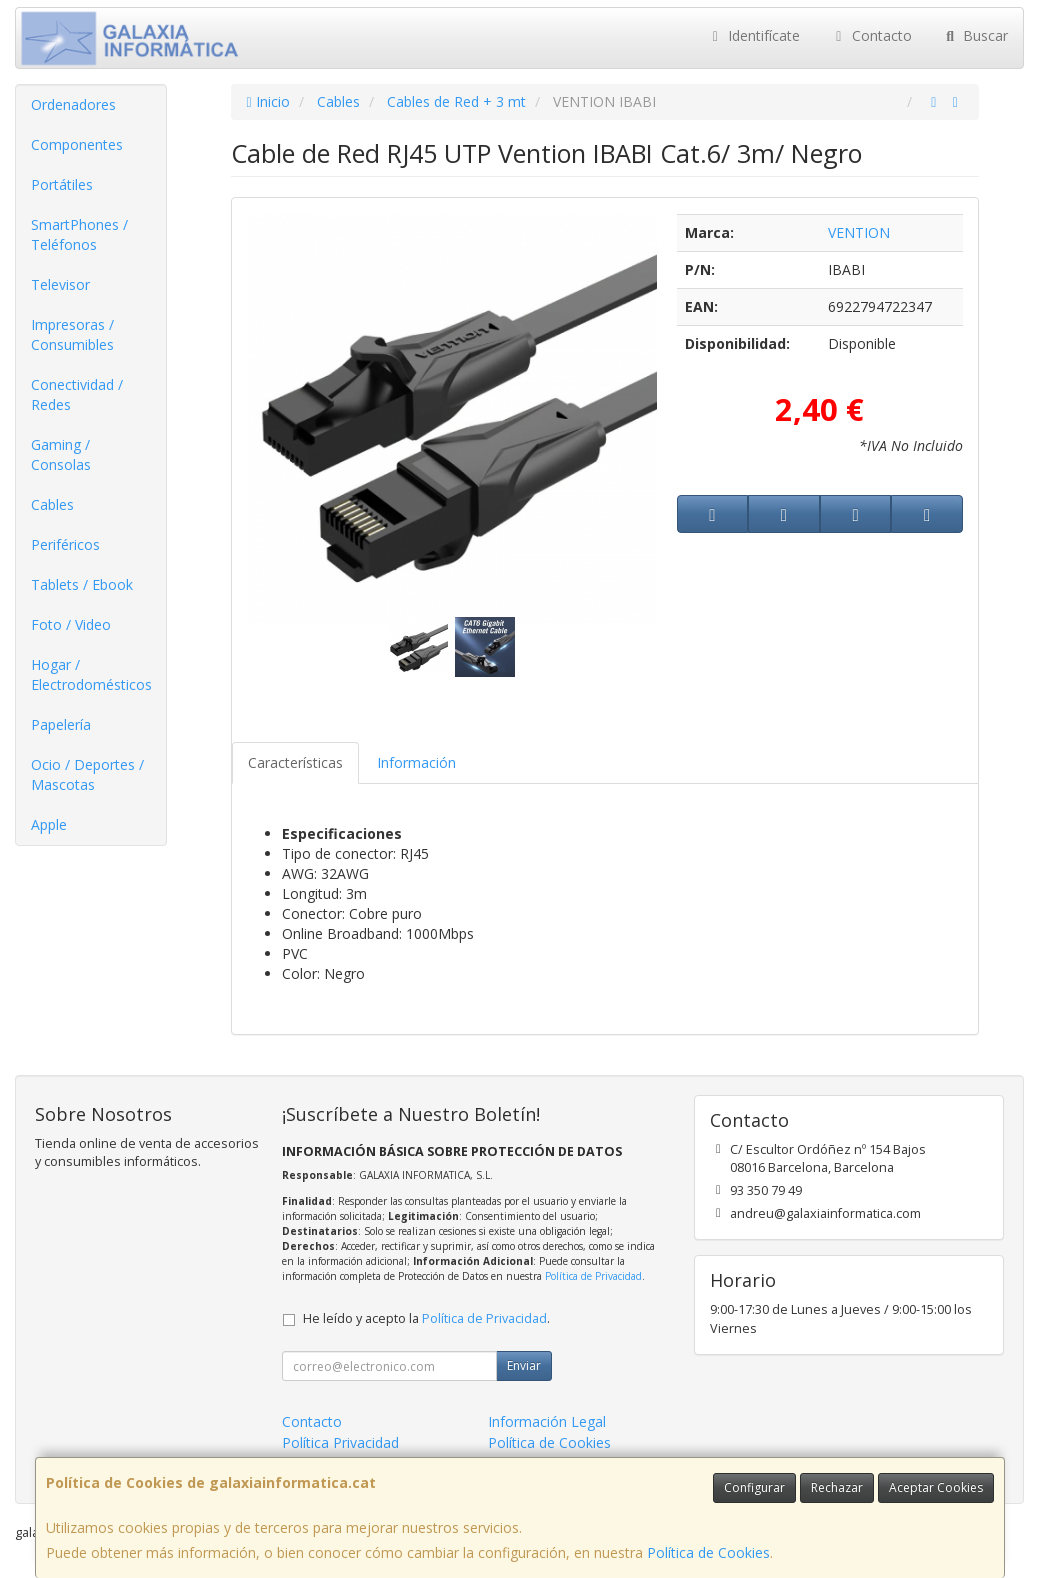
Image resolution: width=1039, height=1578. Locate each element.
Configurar (754, 1487)
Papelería (61, 724)
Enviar (524, 1365)
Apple (49, 824)
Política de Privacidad (593, 1276)
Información (416, 762)
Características (295, 762)
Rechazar (837, 1487)
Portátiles (62, 184)
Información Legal (547, 1421)
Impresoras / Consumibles (72, 334)
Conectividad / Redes (77, 394)
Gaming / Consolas (61, 454)
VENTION (859, 232)
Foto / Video (71, 624)
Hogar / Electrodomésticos (91, 674)
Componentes (77, 144)
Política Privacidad (340, 1442)
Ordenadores (73, 104)
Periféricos (65, 544)
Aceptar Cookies (936, 1487)
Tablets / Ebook (82, 584)
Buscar (975, 35)
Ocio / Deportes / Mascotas (87, 774)
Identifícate (754, 35)
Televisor (60, 284)
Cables (52, 504)
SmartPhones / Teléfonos (79, 234)
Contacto (871, 35)
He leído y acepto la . (426, 1318)
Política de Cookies (708, 1552)
